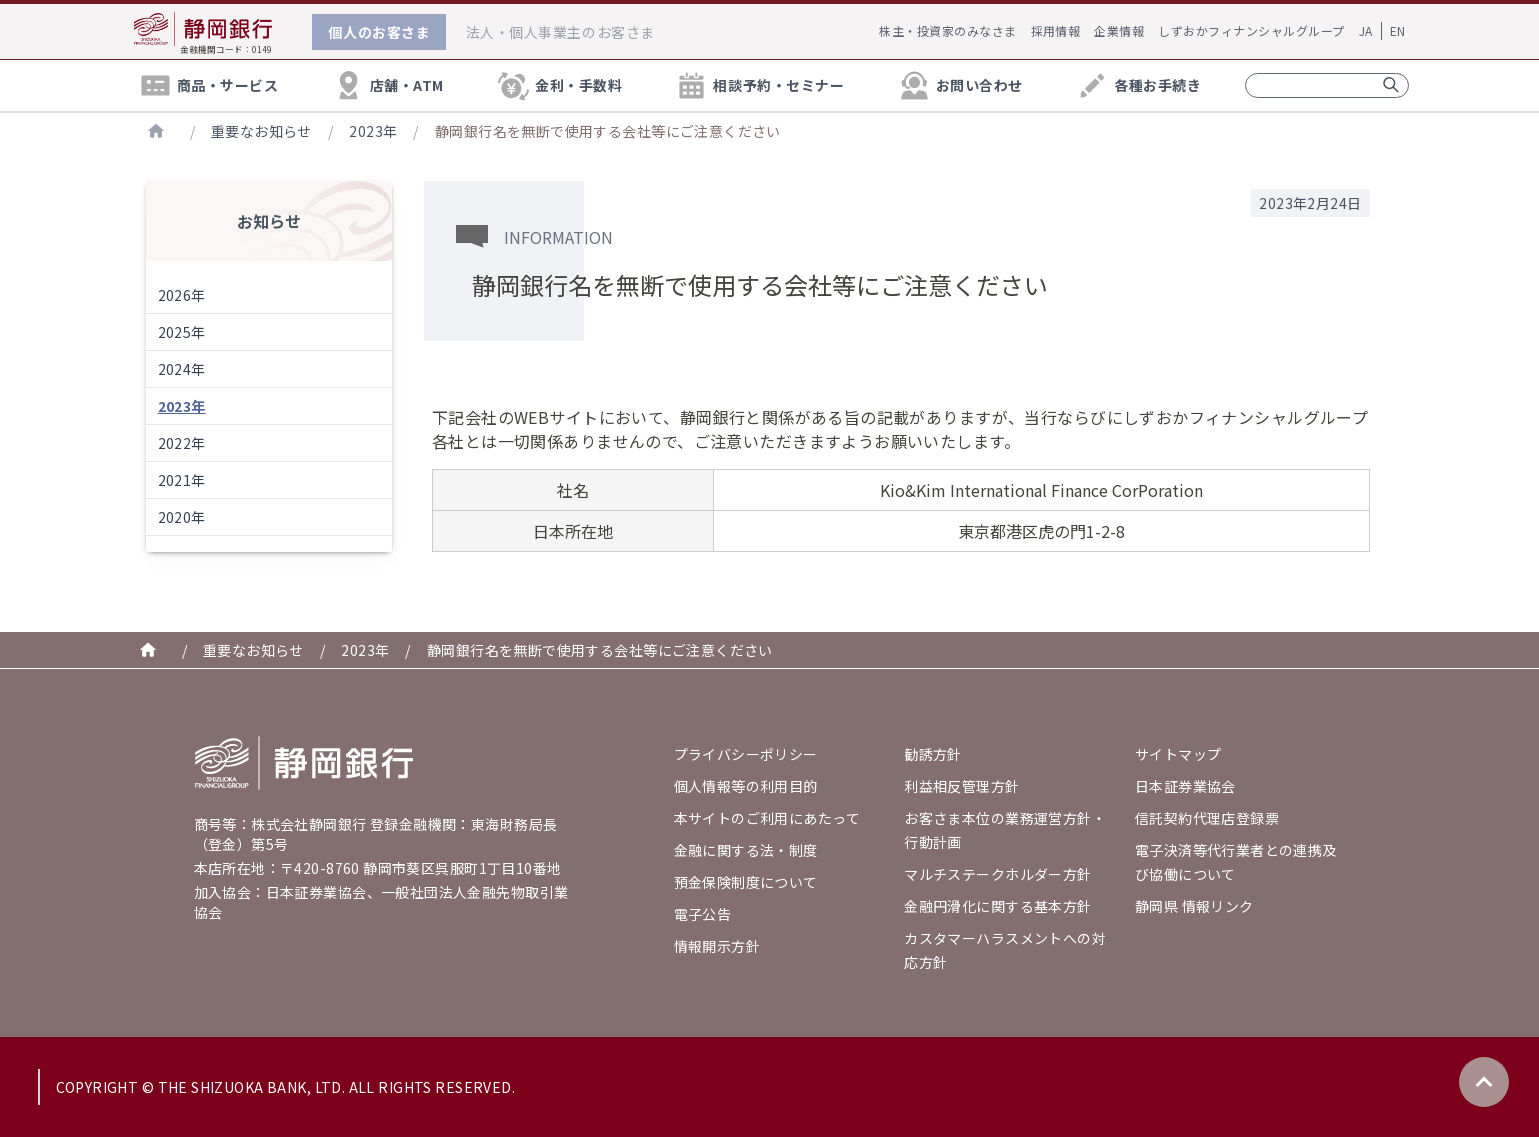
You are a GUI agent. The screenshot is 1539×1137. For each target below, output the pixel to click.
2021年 (182, 480)
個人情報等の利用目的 (746, 786)
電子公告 (703, 914)
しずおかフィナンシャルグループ (1251, 30)
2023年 (373, 131)
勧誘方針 (933, 754)
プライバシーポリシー (746, 754)
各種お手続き (1138, 85)
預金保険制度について (746, 882)
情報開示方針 (717, 946)
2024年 (182, 369)
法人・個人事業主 (560, 32)
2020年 (182, 517)
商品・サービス (208, 85)
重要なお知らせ (261, 131)
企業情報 (1119, 30)
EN (1398, 30)
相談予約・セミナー (759, 85)
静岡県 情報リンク (1194, 906)
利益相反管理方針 (961, 786)
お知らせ (269, 221)
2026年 (182, 295)
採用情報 (1056, 30)
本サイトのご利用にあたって (767, 818)
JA (1366, 30)
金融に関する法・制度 (746, 850)
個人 (379, 32)
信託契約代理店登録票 (1207, 818)
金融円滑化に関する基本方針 (997, 906)
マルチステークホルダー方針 (997, 874)
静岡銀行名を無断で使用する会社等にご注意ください (608, 131)
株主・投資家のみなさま (947, 30)
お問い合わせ (960, 85)
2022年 (182, 443)
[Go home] (304, 763)
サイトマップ (1178, 754)
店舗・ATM (387, 85)
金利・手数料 (559, 85)
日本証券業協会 (1185, 786)
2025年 (182, 332)
